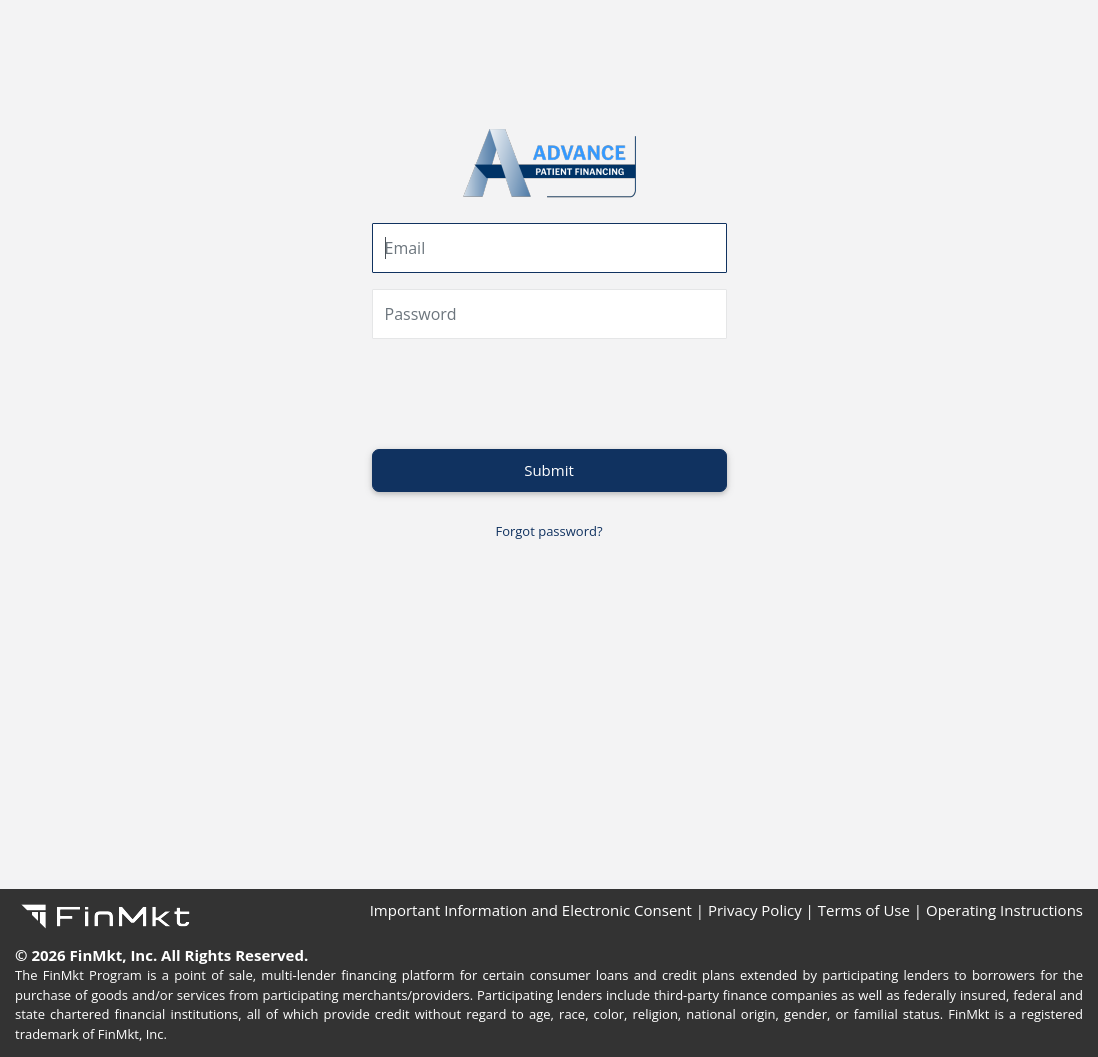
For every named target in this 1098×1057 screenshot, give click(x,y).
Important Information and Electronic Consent (531, 910)
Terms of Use (864, 910)
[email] (549, 248)
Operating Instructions (1004, 910)
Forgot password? (548, 531)
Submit (549, 470)
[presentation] (524, 394)
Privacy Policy (755, 910)
